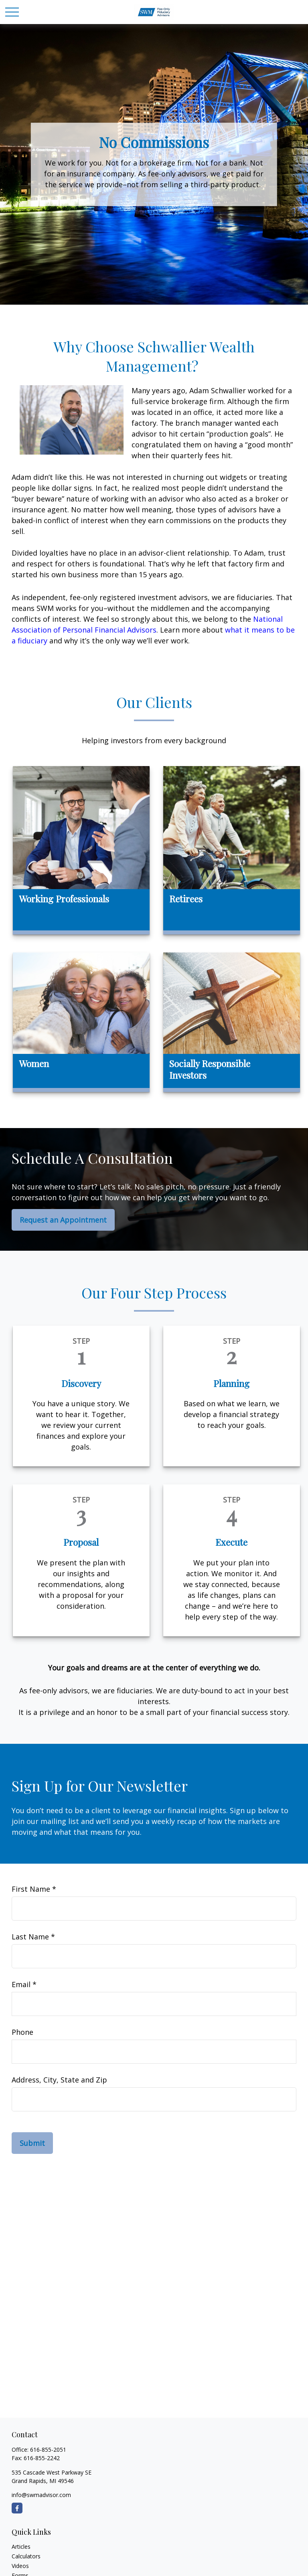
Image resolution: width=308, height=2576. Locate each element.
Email (21, 1984)
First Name (31, 1889)
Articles (21, 2546)
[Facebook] (17, 2508)
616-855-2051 (48, 2449)
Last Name (30, 1936)
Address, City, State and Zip (59, 2080)
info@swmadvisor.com (41, 2495)
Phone (22, 2032)
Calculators (26, 2556)
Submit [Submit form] (32, 2143)
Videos (20, 2566)
